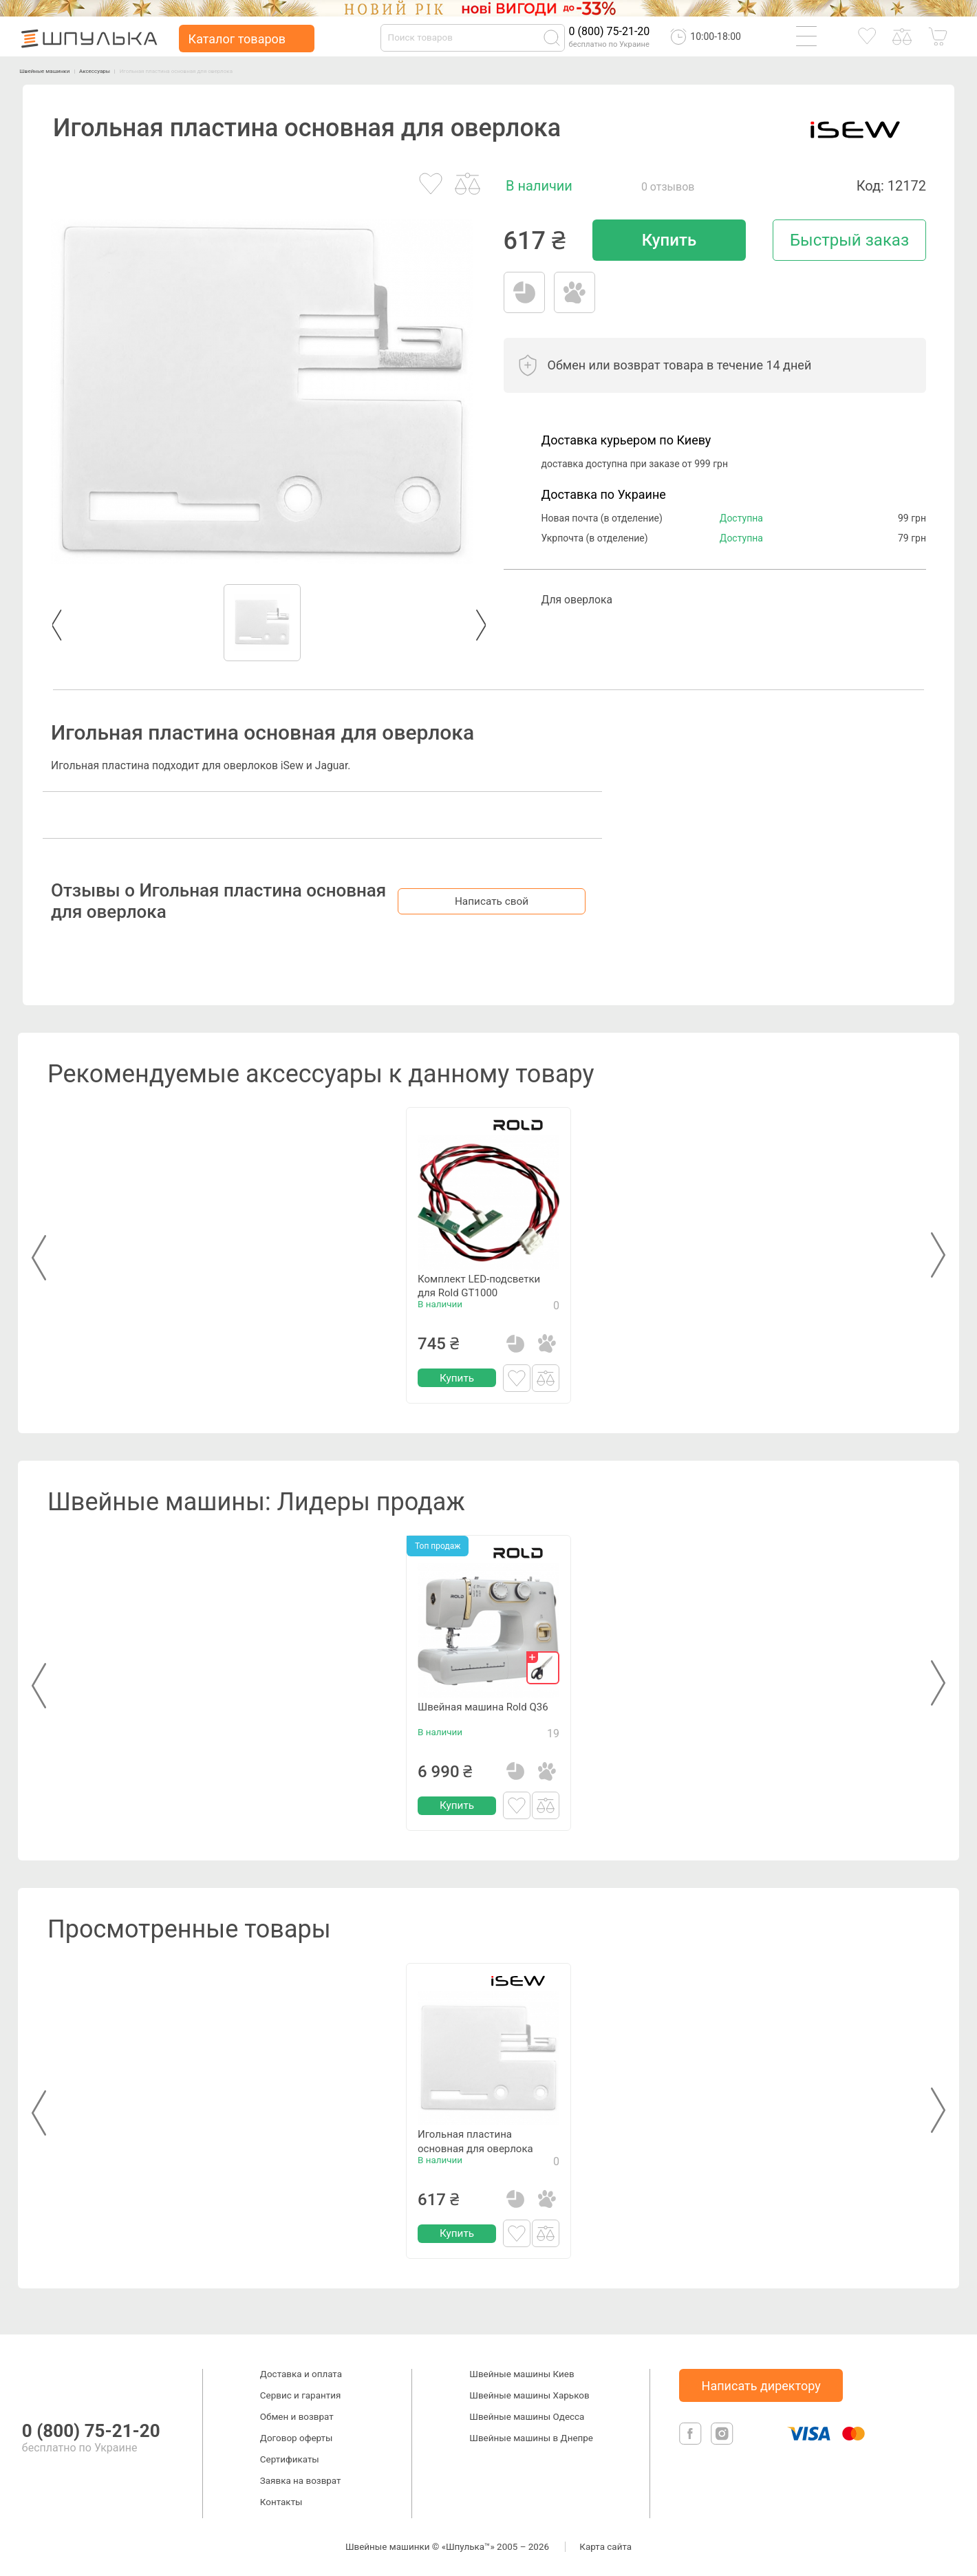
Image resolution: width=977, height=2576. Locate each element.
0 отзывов (668, 186)
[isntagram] (722, 2442)
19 (553, 1748)
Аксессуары (132, 70)
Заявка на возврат (300, 2481)
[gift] (542, 1667)
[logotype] (36, 2382)
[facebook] (691, 2442)
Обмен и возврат (297, 2417)
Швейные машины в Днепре (531, 2438)
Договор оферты (296, 2438)
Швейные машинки (58, 70)
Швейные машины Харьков (529, 2395)
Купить (669, 240)
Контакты (281, 2502)
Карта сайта (605, 2547)
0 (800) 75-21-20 (609, 31)
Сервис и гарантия (300, 2395)
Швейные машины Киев (521, 2374)
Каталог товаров (237, 39)
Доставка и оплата (301, 2374)
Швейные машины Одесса (526, 2417)
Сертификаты (289, 2459)
